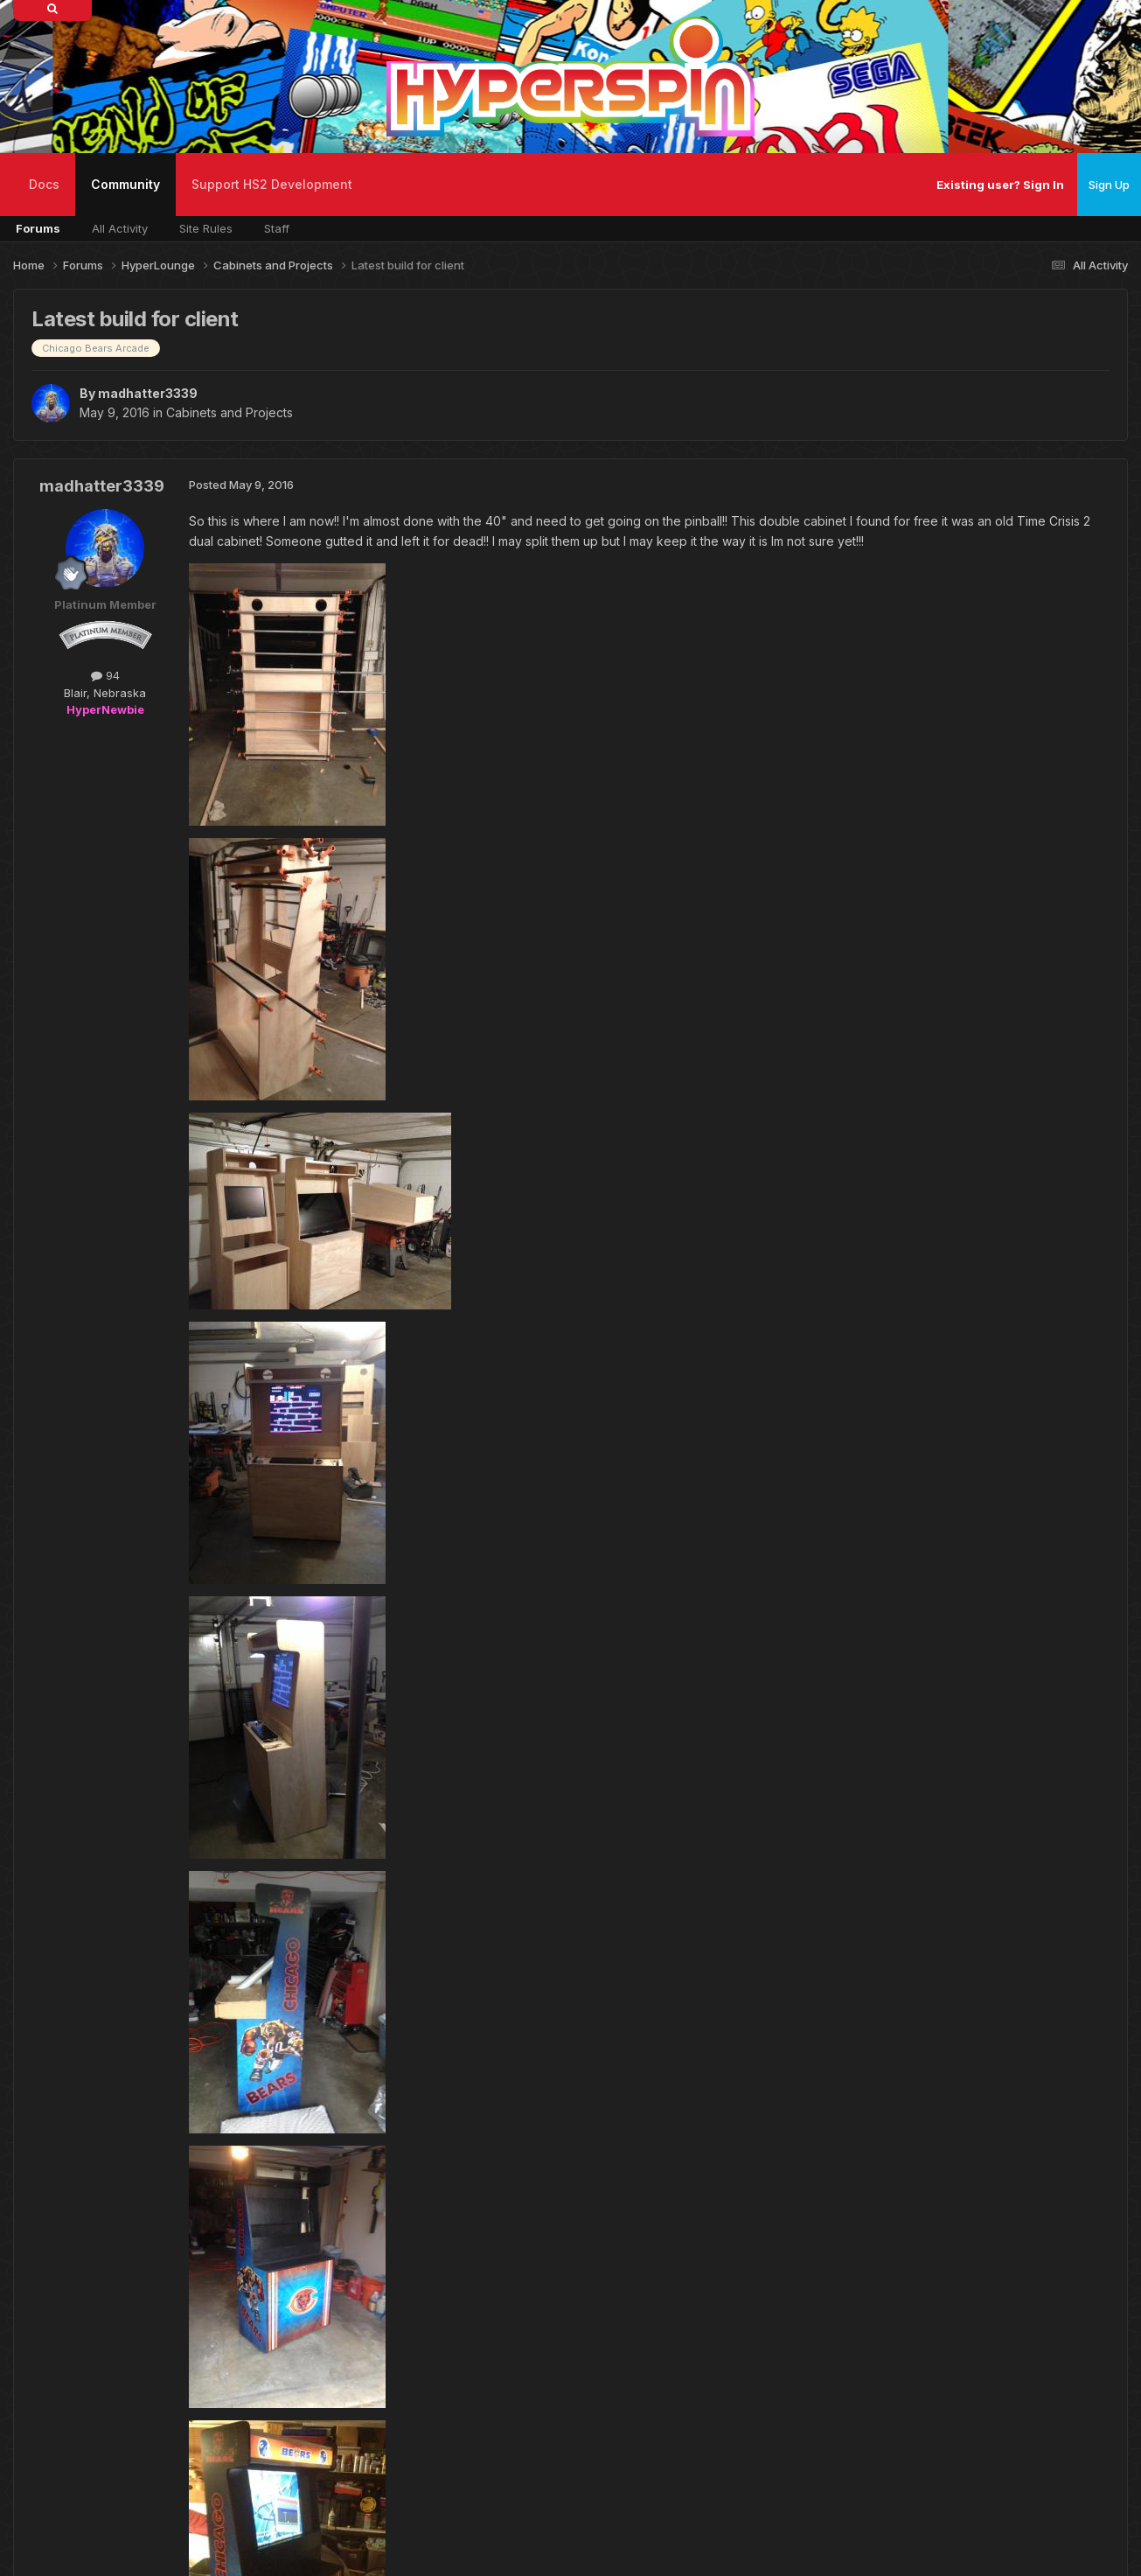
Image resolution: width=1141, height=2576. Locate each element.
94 (105, 675)
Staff (276, 228)
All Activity (120, 228)
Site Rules (206, 228)
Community (125, 196)
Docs (44, 184)
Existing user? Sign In (1000, 185)
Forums (38, 228)
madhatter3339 (148, 393)
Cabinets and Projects (229, 412)
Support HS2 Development (271, 184)
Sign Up (1109, 185)
